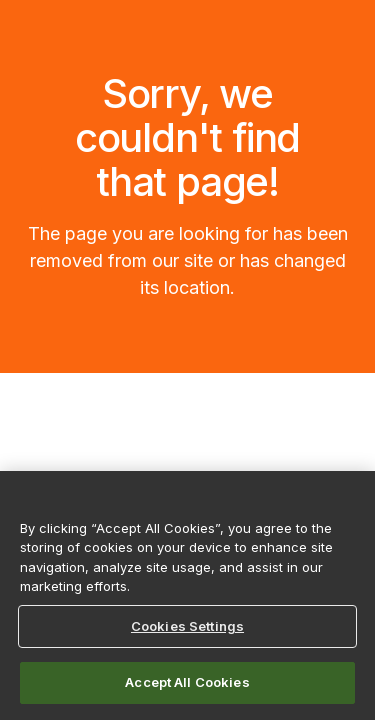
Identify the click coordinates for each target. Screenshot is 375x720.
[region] (187, 595)
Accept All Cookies (187, 682)
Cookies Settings (187, 626)
